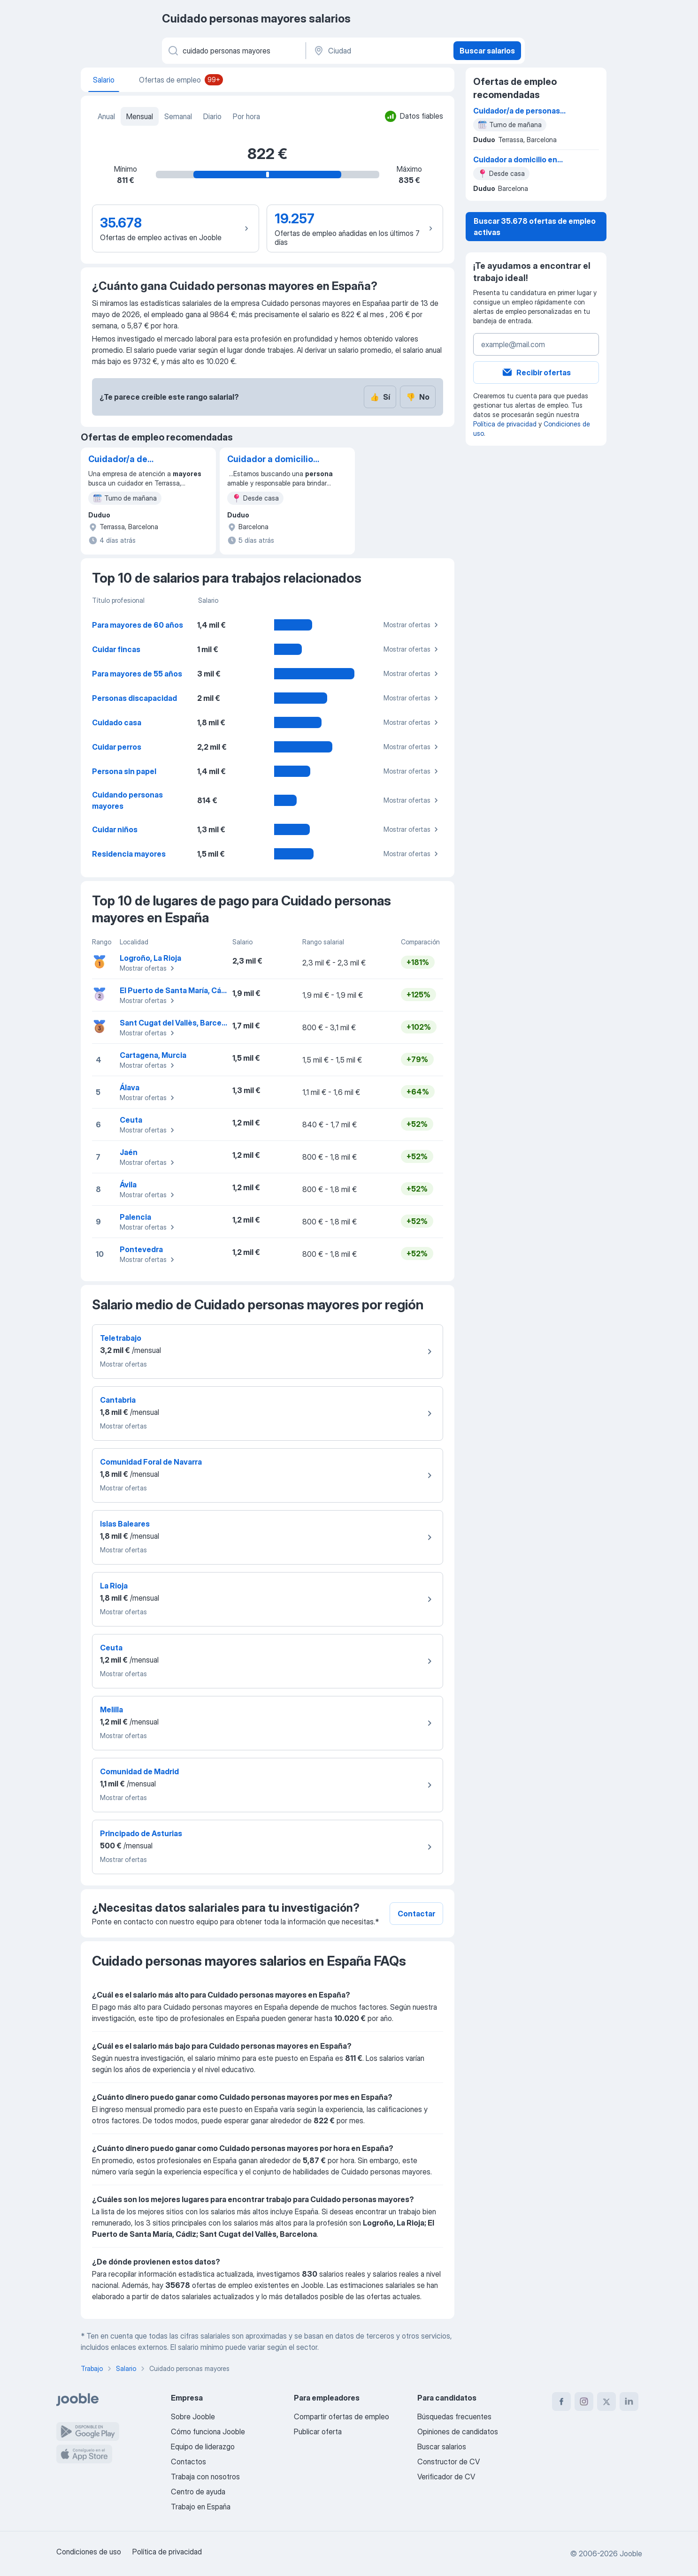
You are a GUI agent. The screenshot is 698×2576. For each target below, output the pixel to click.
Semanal (178, 116)
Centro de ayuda (198, 2491)
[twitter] (606, 2401)
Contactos (188, 2461)
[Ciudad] (378, 51)
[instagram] (584, 2401)
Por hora (246, 116)
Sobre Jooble (193, 2416)
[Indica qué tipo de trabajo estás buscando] (233, 51)
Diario (212, 116)
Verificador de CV (446, 2476)
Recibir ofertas (536, 372)
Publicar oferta (318, 2431)
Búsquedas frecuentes (454, 2416)
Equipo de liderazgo (203, 2446)
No (418, 397)
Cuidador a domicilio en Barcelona (270, 459)
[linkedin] (629, 2401)
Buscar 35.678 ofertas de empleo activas (535, 226)
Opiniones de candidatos (457, 2431)
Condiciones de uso (88, 2551)
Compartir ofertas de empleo (341, 2416)
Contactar (416, 1913)
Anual (106, 116)
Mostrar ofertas (412, 625)
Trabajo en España (200, 2506)
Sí (380, 397)
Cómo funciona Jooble (208, 2431)
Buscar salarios (487, 50)
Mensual (139, 116)
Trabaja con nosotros (205, 2476)
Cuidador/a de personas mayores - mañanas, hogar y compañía (129, 459)
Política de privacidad (505, 424)
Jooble (631, 2553)
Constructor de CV (448, 2461)
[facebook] (561, 2401)
